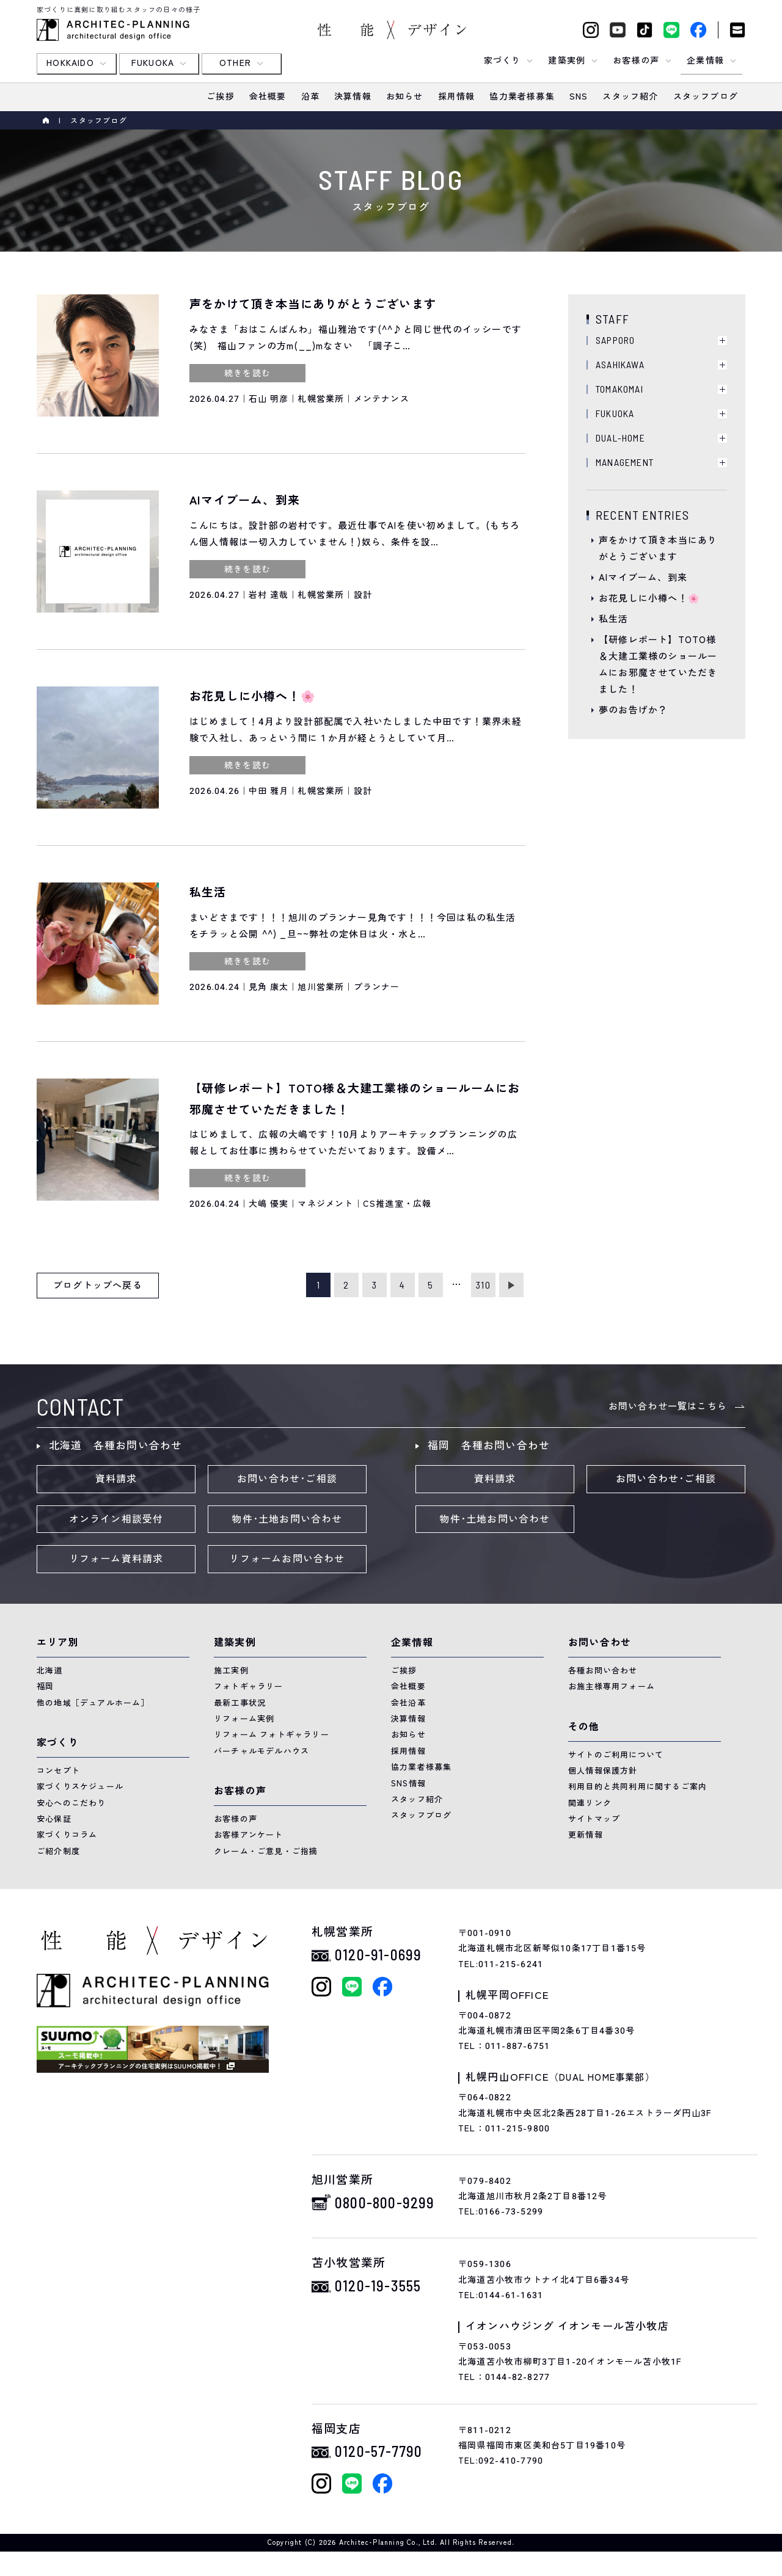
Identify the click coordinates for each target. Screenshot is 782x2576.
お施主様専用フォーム (611, 1686)
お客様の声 (235, 1819)
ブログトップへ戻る (97, 1285)
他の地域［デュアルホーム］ (93, 1703)
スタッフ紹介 (417, 1799)
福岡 (45, 1686)
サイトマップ (594, 1819)
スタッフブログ (421, 1815)
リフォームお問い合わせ (287, 1559)
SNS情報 (408, 1783)
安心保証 (54, 1819)
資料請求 (116, 1479)
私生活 (614, 619)
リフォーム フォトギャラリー (271, 1735)
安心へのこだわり (71, 1803)
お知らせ (408, 1735)
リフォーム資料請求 (116, 1559)
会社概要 (408, 1686)
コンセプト (58, 1771)
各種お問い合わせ (603, 1670)
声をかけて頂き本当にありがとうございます (658, 549)
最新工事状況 (240, 1703)
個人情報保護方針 (603, 1771)
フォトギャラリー (248, 1686)
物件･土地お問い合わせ (287, 1519)
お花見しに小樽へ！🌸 (649, 598)
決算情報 (408, 1719)
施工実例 (231, 1670)
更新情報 (585, 1835)
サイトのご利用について (615, 1755)
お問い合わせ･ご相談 (287, 1479)
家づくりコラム (67, 1835)
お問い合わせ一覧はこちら (667, 1406)
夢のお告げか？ (633, 710)
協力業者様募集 (421, 1767)
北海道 (50, 1670)
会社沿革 (408, 1703)
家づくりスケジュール (80, 1786)
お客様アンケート (248, 1835)
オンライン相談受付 (116, 1519)
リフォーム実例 (244, 1719)
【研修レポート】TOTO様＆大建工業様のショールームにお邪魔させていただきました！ (658, 664)
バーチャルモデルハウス (261, 1751)
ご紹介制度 (58, 1851)
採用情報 (408, 1751)
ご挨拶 (404, 1670)
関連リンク (590, 1803)
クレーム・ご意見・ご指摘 (266, 1851)
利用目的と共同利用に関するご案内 (637, 1786)
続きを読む (247, 373)
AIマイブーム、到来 (643, 577)
